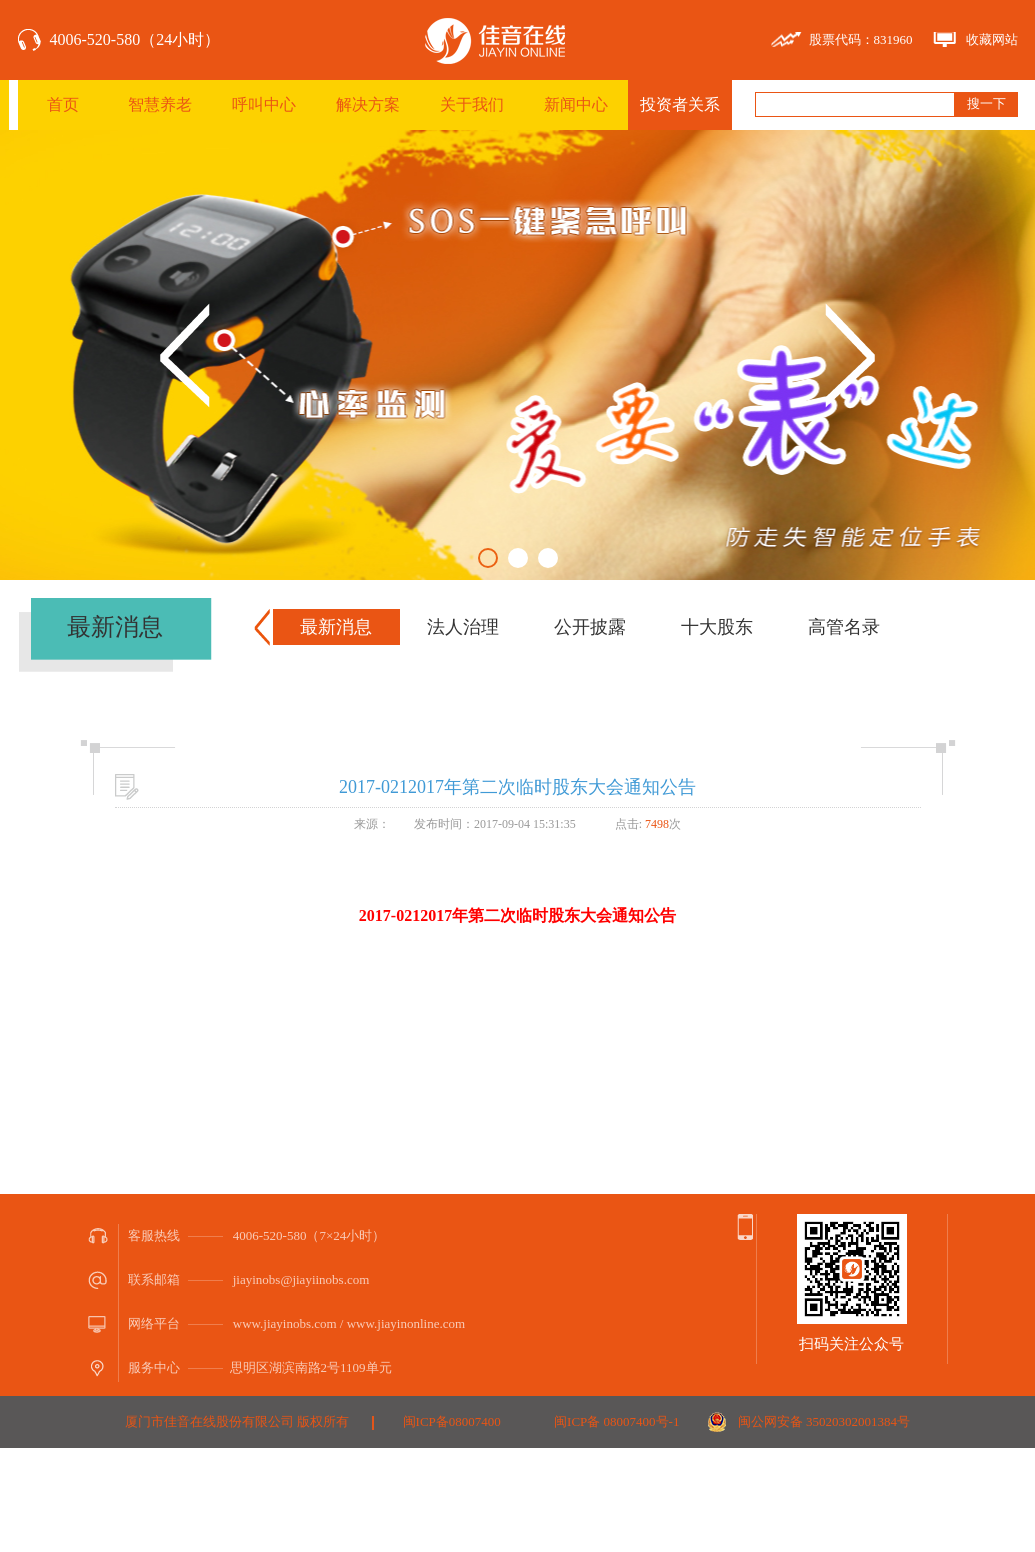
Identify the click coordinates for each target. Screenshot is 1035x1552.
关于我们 (472, 104)
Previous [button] (185, 355)
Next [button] (850, 355)
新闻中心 (576, 104)
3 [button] (548, 558)
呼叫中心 (264, 104)
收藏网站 (992, 39)
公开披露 (590, 627)
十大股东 (717, 627)
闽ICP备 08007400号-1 (616, 1421)
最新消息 (336, 627)
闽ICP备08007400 (452, 1421)
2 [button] (518, 558)
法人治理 (463, 627)
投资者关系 (680, 104)
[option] (517, 355)
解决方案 (368, 104)
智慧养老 (160, 104)
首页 (63, 104)
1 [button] (488, 558)
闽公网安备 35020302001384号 (824, 1421)
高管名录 (844, 627)
